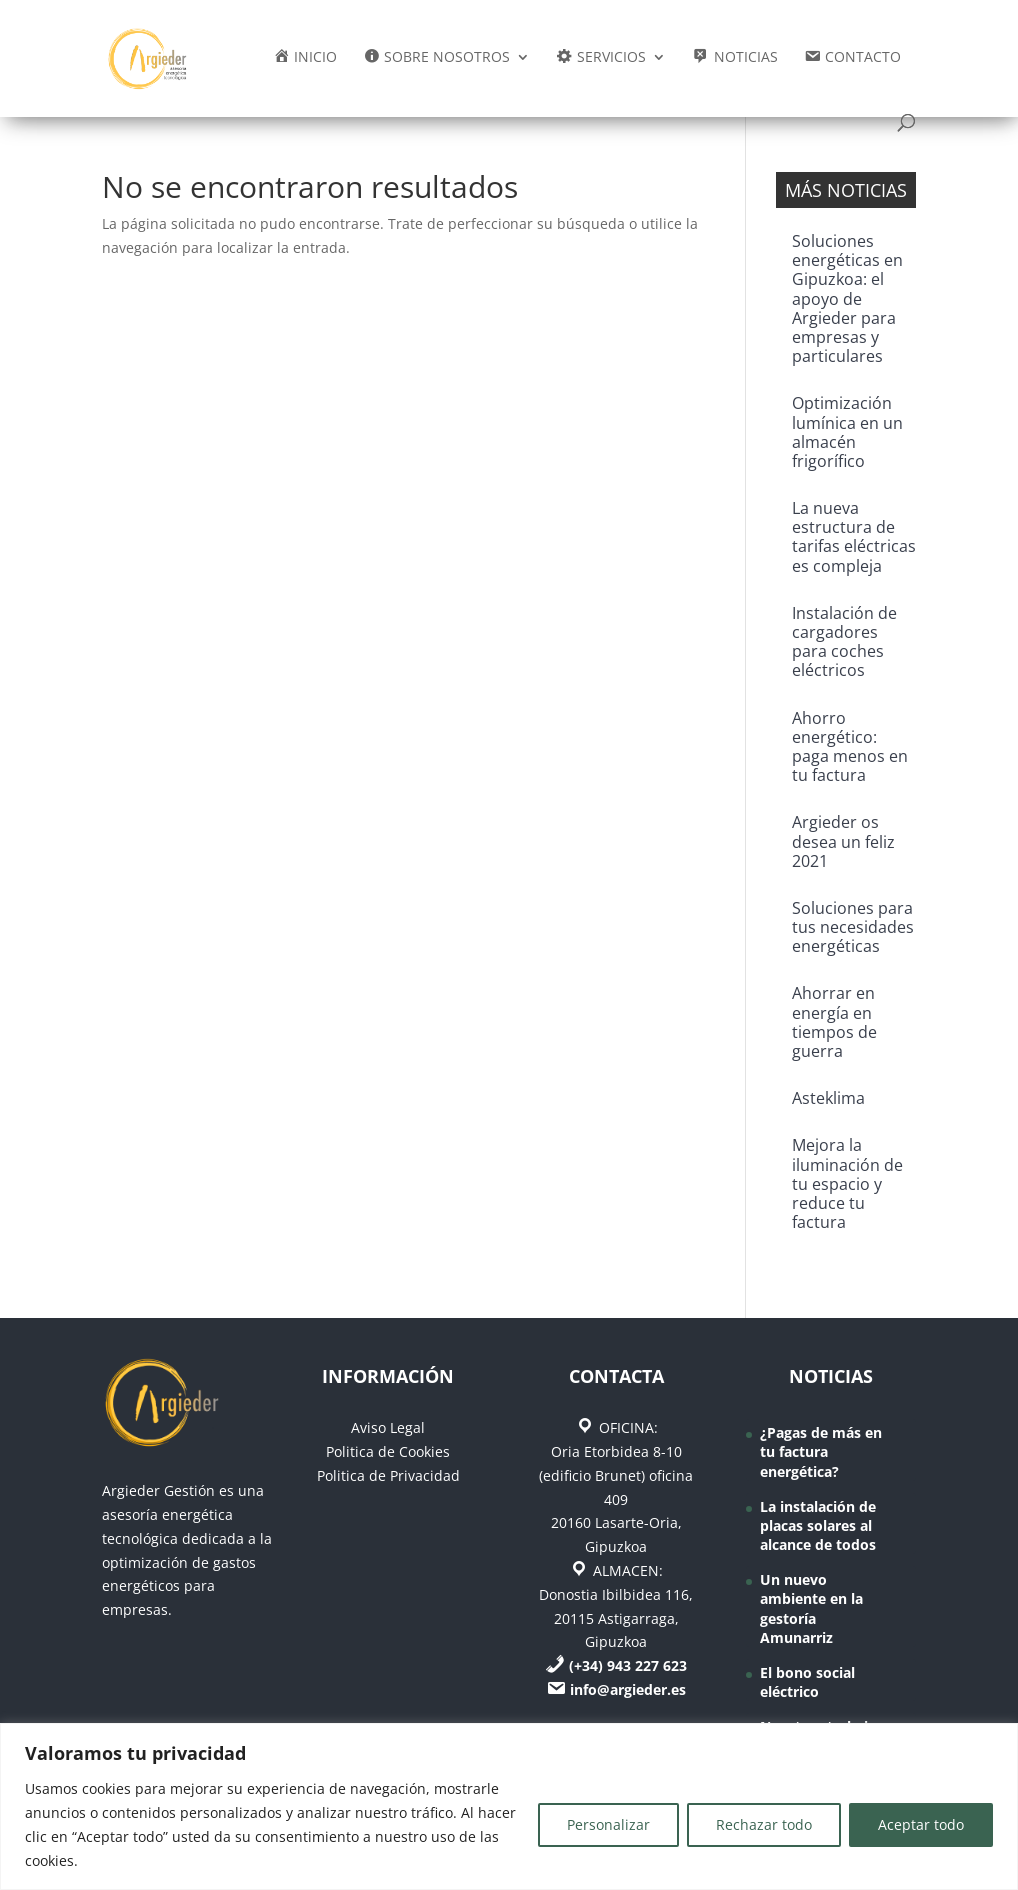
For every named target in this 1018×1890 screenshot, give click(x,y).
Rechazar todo (764, 1824)
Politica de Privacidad (388, 1475)
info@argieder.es (628, 1689)
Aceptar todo (921, 1824)
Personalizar (608, 1824)
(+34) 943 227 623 (628, 1665)
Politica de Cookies (388, 1451)
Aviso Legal (388, 1427)
